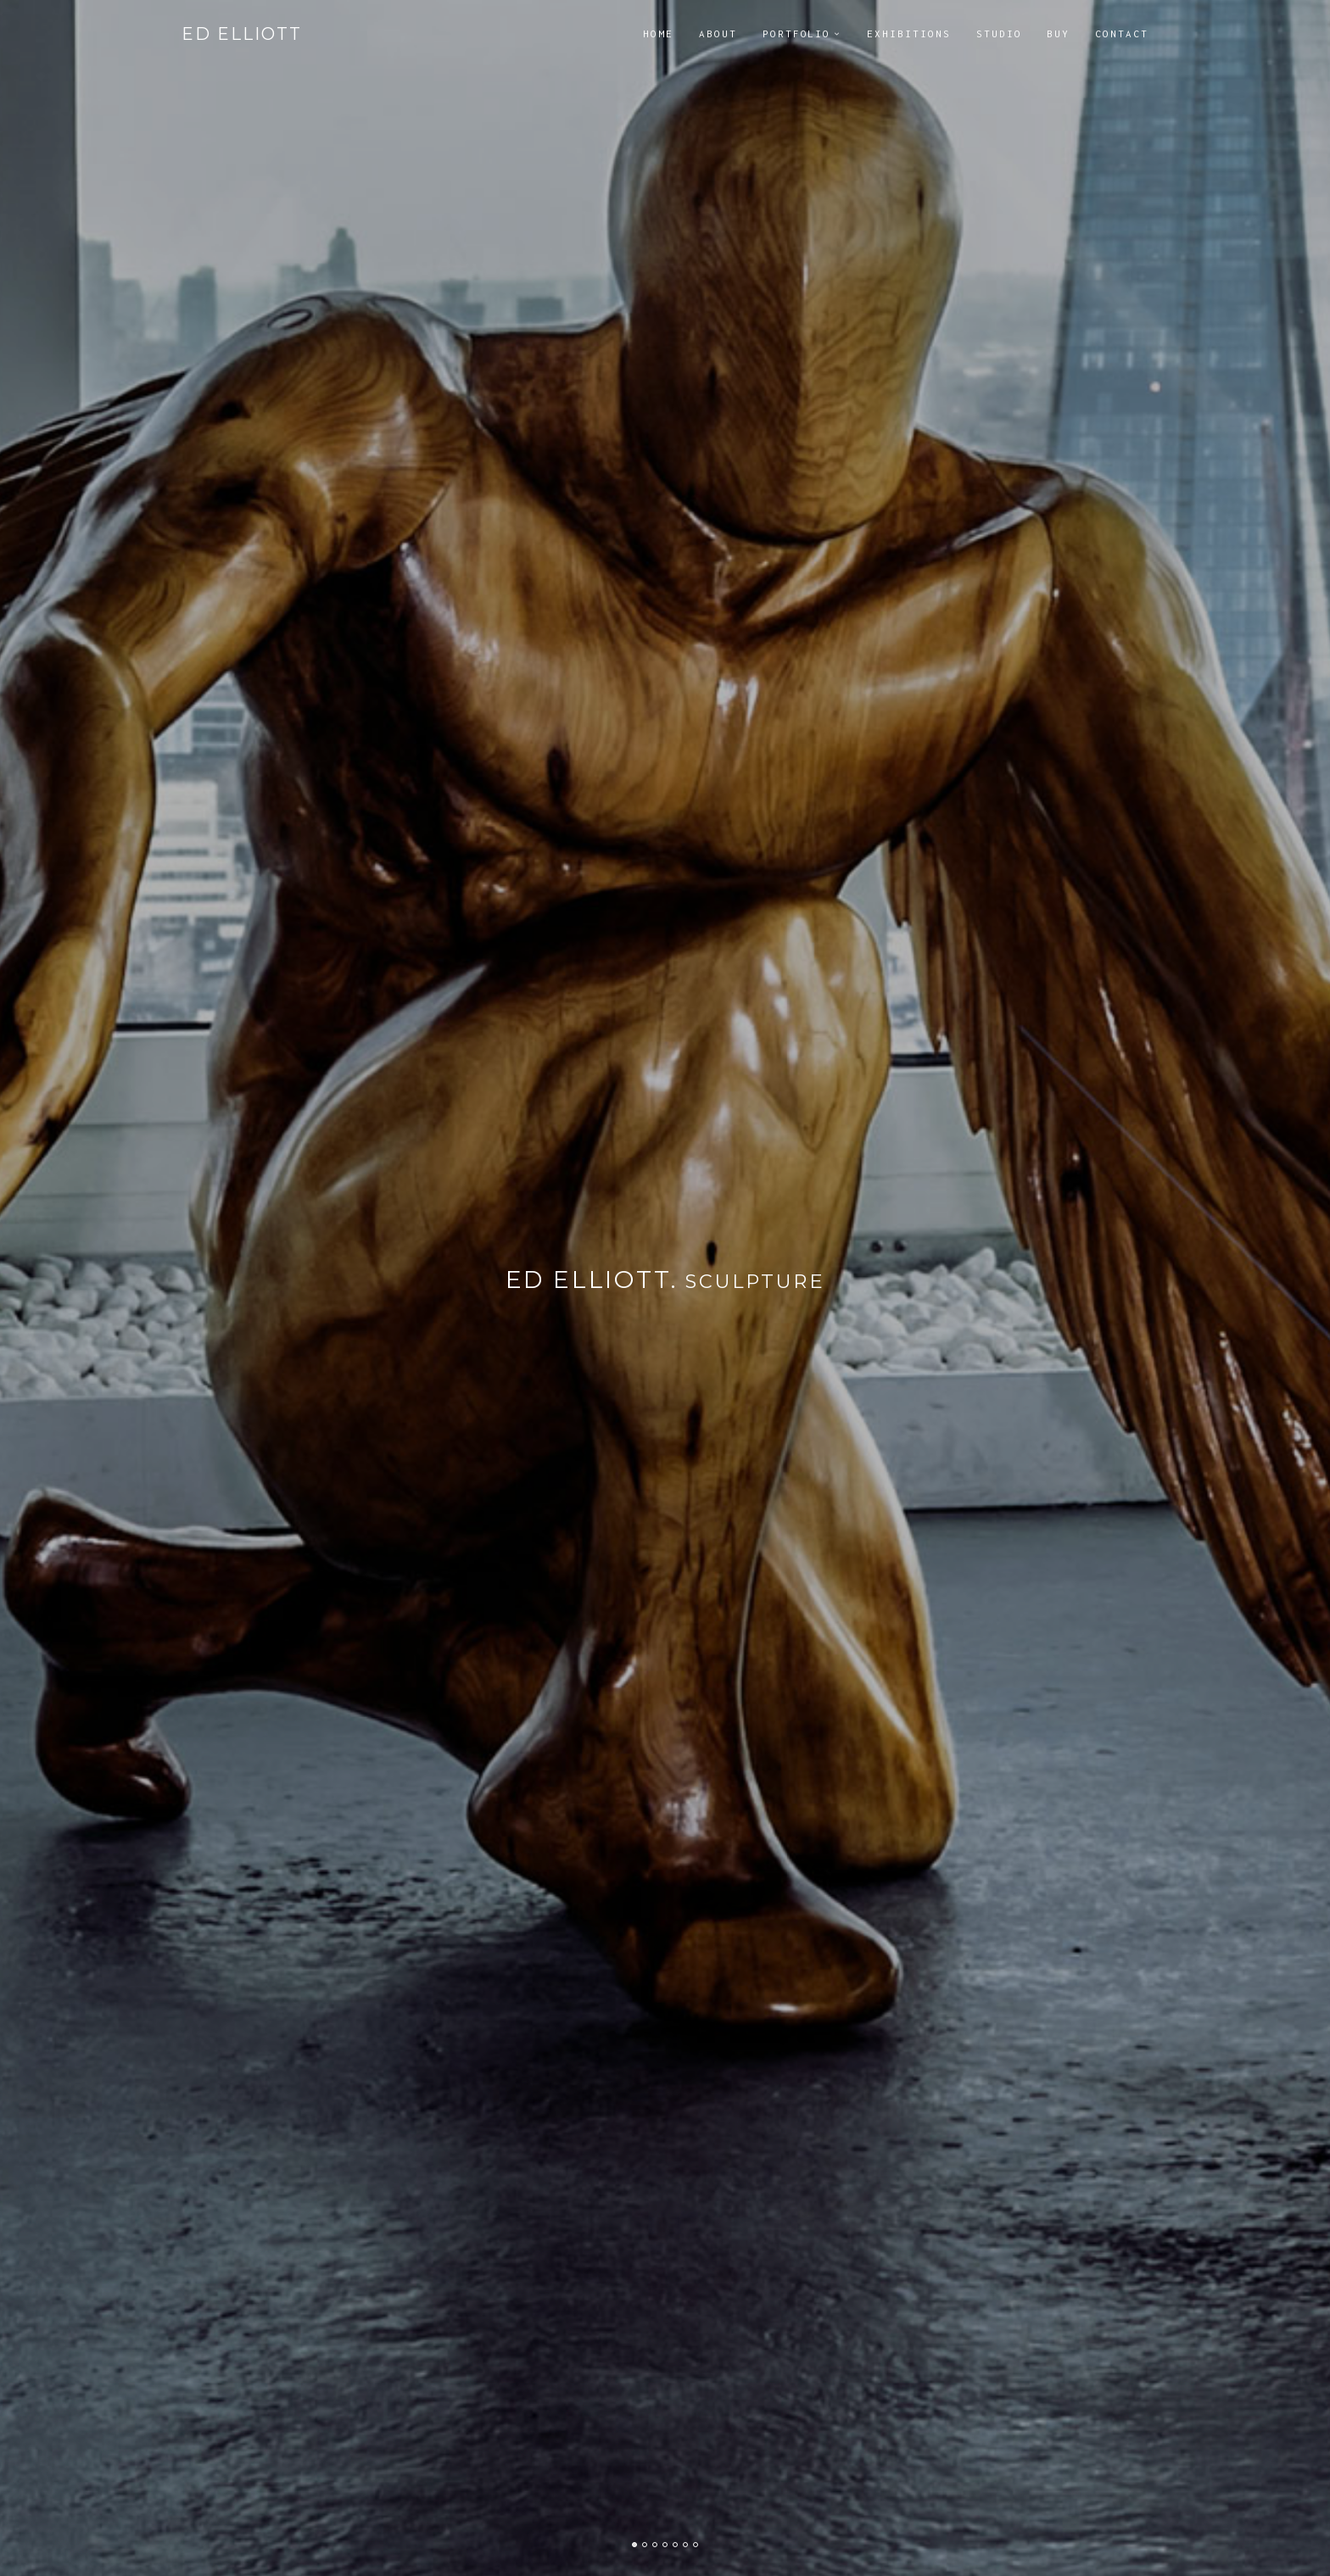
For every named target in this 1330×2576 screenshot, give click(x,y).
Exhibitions (908, 33)
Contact (1121, 33)
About (718, 33)
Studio (999, 33)
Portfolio (797, 33)
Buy (1058, 33)
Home (658, 33)
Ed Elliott (242, 34)
